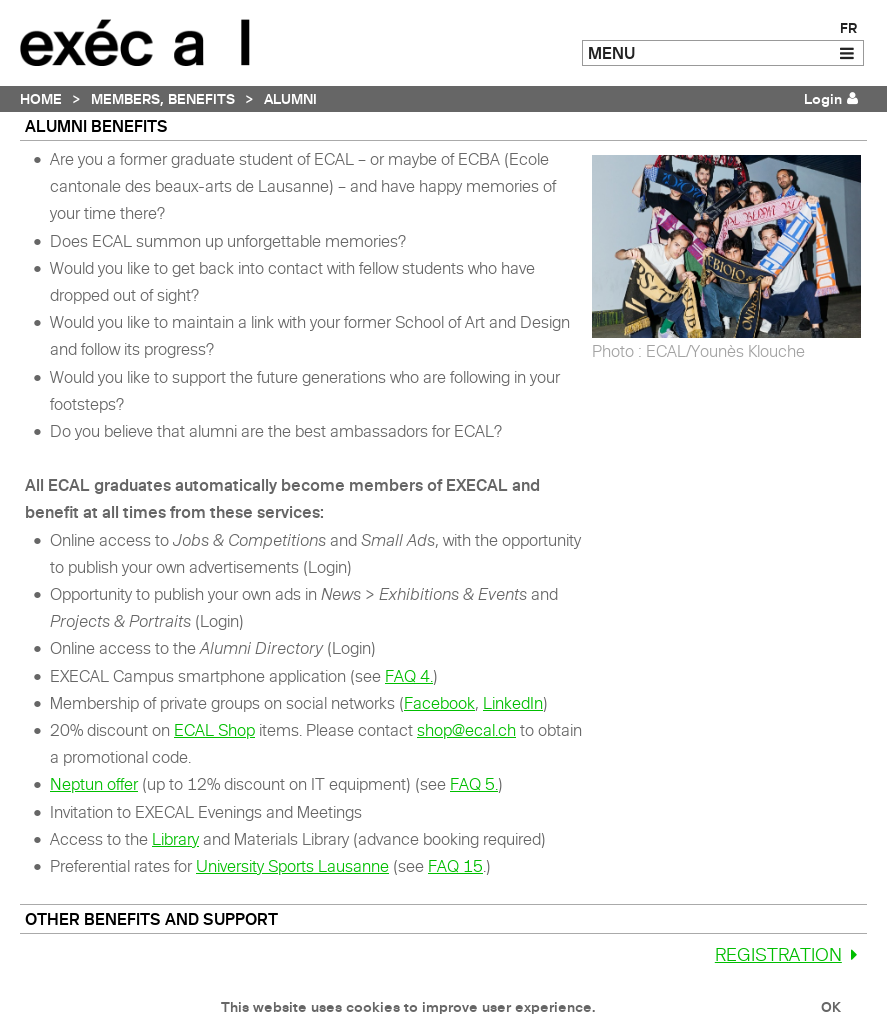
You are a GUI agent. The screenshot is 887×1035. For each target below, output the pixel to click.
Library (175, 839)
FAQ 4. (409, 676)
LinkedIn (513, 703)
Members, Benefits (163, 99)
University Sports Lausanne (292, 866)
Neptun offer (94, 784)
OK (831, 1007)
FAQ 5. (474, 784)
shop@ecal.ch (466, 730)
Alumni (290, 99)
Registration (791, 954)
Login (823, 99)
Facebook (439, 703)
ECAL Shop (214, 730)
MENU (611, 53)
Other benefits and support (151, 919)
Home (41, 99)
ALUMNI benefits (96, 126)
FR (848, 28)
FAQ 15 (455, 866)
